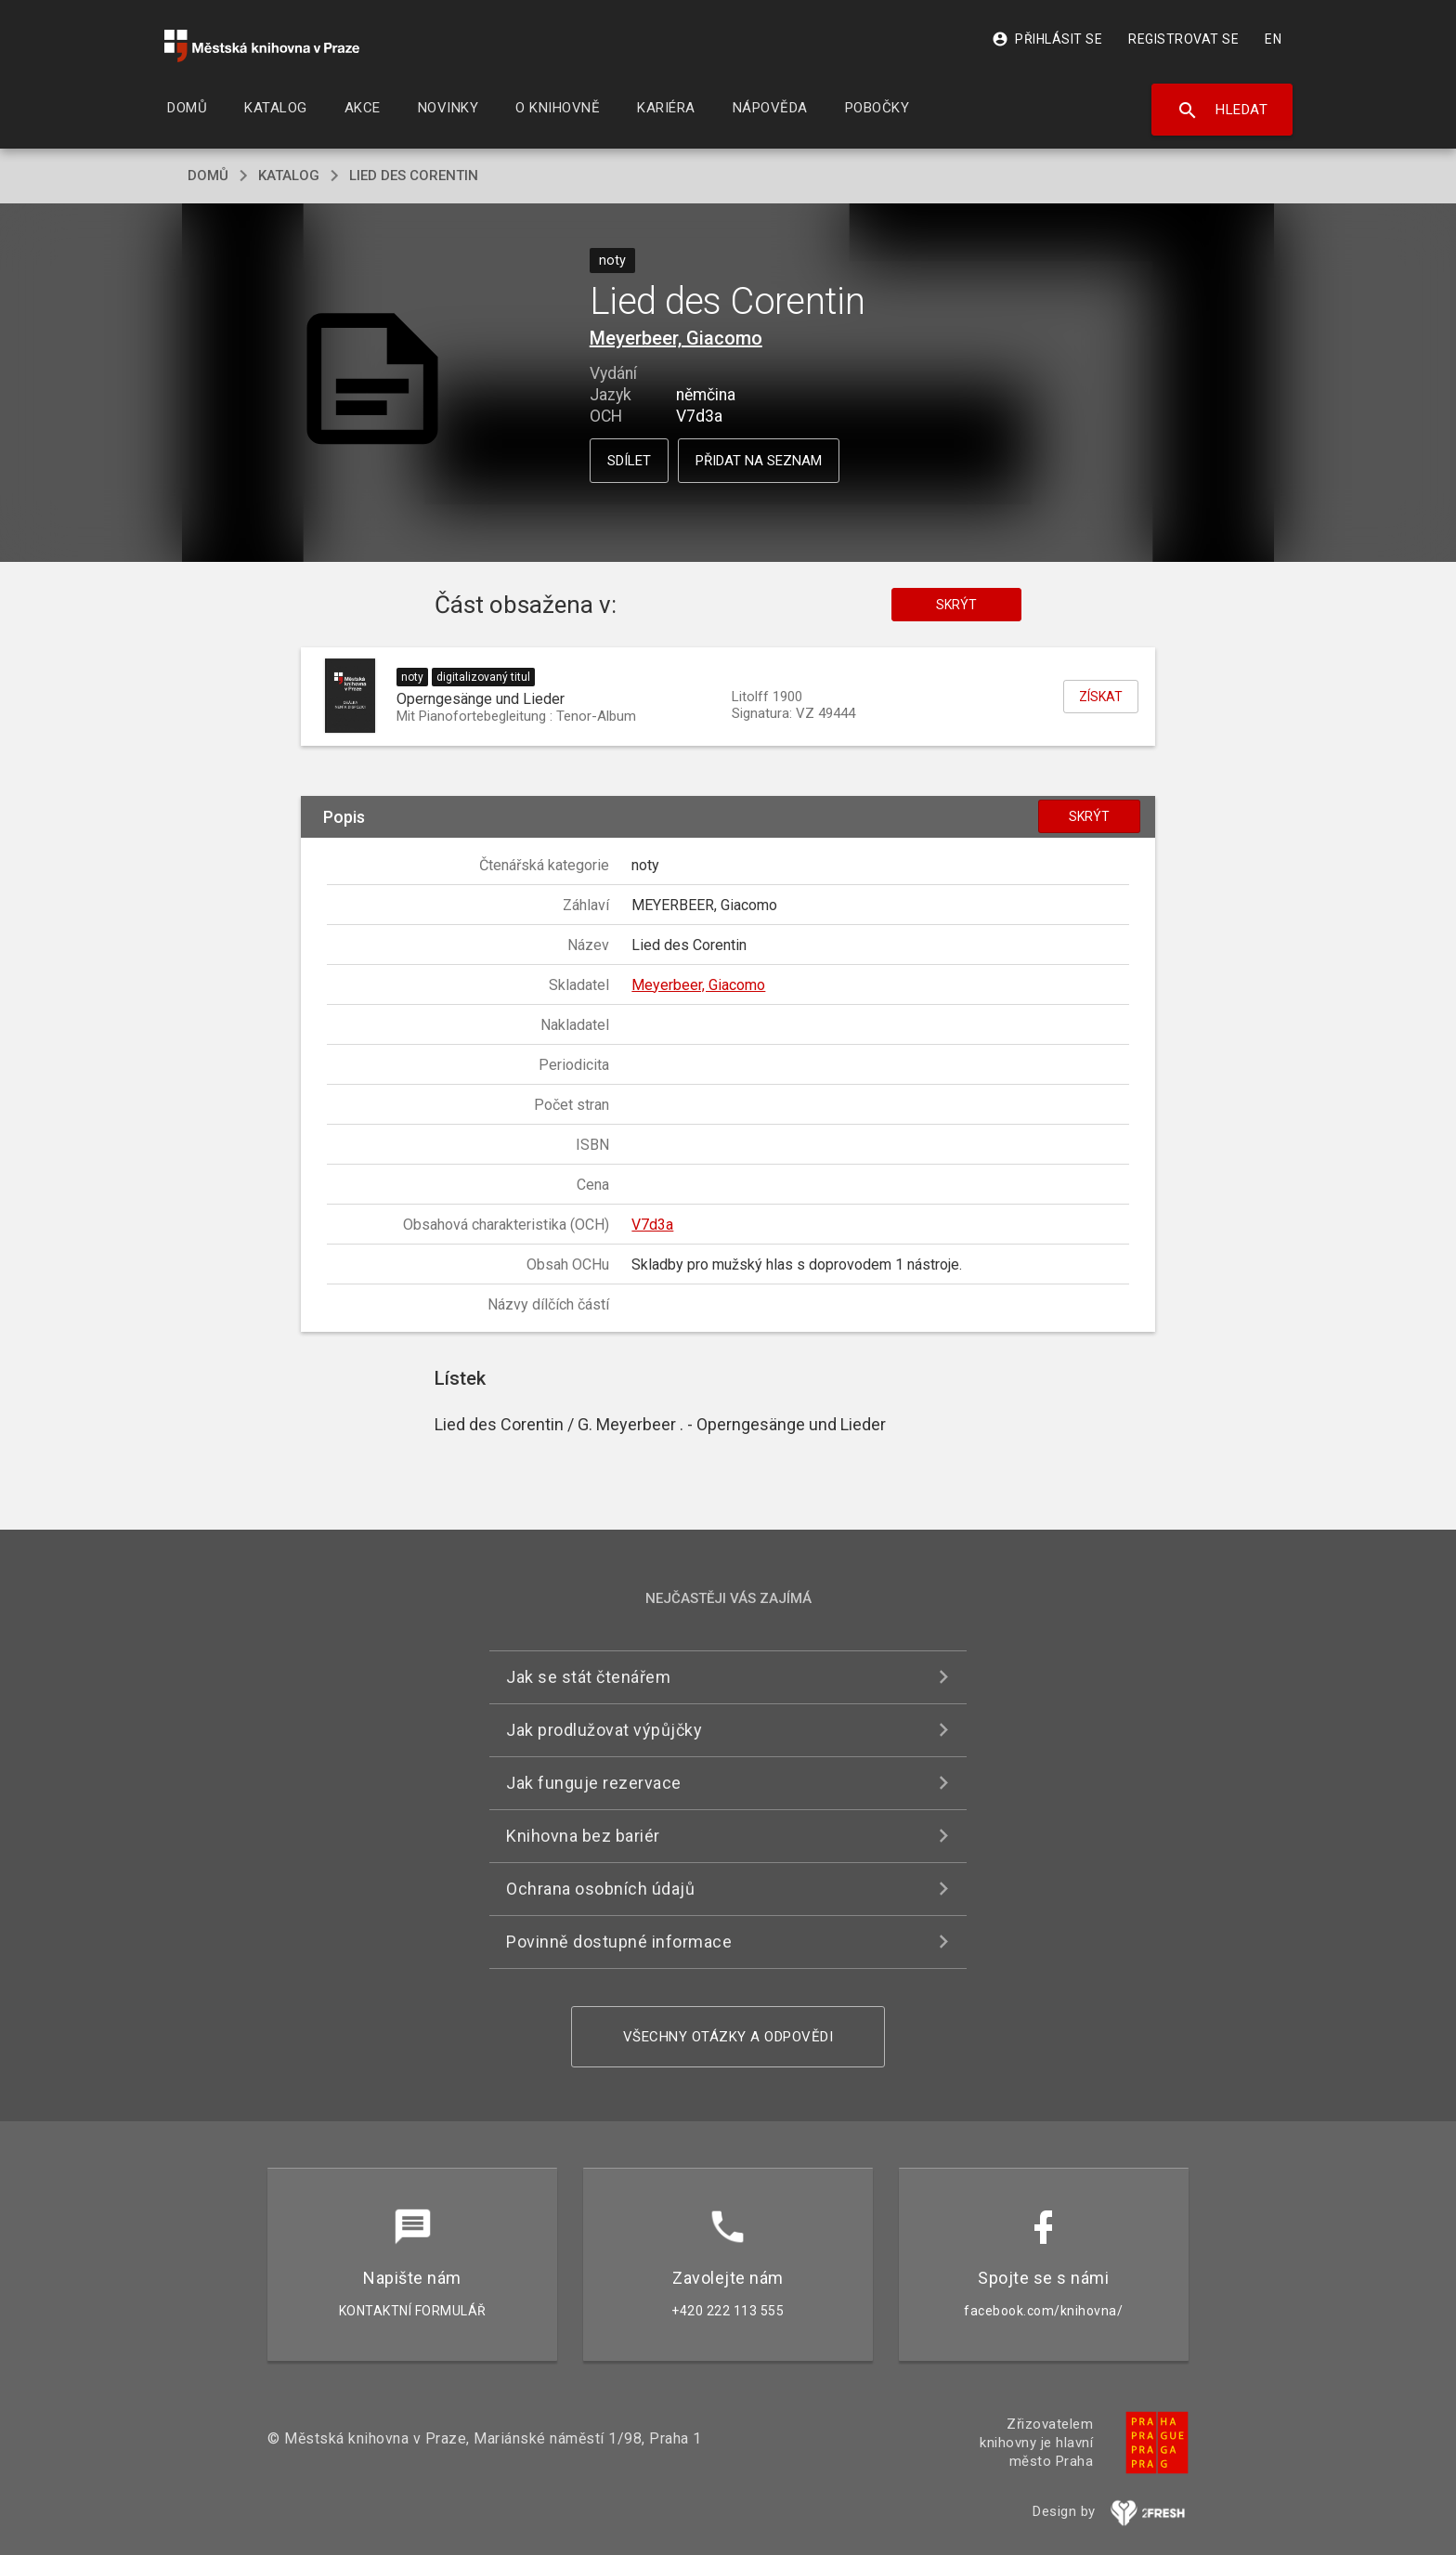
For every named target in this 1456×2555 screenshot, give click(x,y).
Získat (1101, 696)
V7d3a (652, 1224)
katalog (288, 175)
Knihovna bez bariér (583, 1835)
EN (1273, 39)
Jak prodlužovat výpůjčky (604, 1730)
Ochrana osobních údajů (600, 1888)
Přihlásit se (1047, 39)
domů (208, 175)
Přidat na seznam (759, 460)
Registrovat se (1183, 39)
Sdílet (629, 460)
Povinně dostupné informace (619, 1941)
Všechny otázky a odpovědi (728, 2036)
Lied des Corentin (413, 175)
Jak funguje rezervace (594, 1782)
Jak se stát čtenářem (588, 1677)
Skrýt (956, 604)
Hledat (1222, 110)
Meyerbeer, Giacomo (676, 338)
